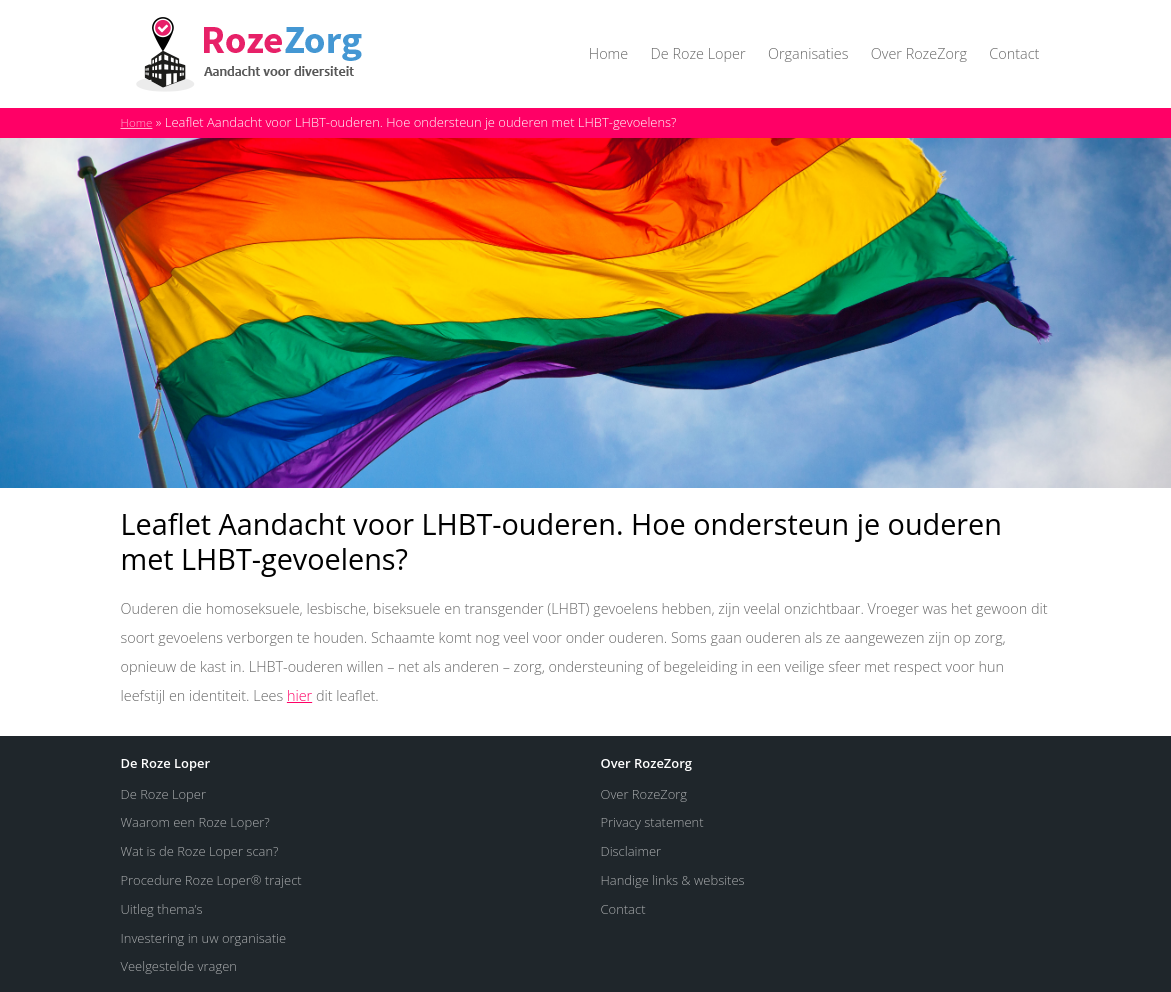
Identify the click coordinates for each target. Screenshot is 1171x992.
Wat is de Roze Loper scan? (200, 851)
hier (299, 695)
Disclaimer (631, 851)
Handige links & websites (673, 880)
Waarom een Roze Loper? (195, 822)
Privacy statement (652, 822)
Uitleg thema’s (162, 909)
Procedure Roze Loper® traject (211, 880)
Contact (1014, 53)
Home (608, 53)
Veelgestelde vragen (179, 966)
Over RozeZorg (919, 53)
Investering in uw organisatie (204, 938)
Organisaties (808, 53)
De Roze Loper (698, 53)
